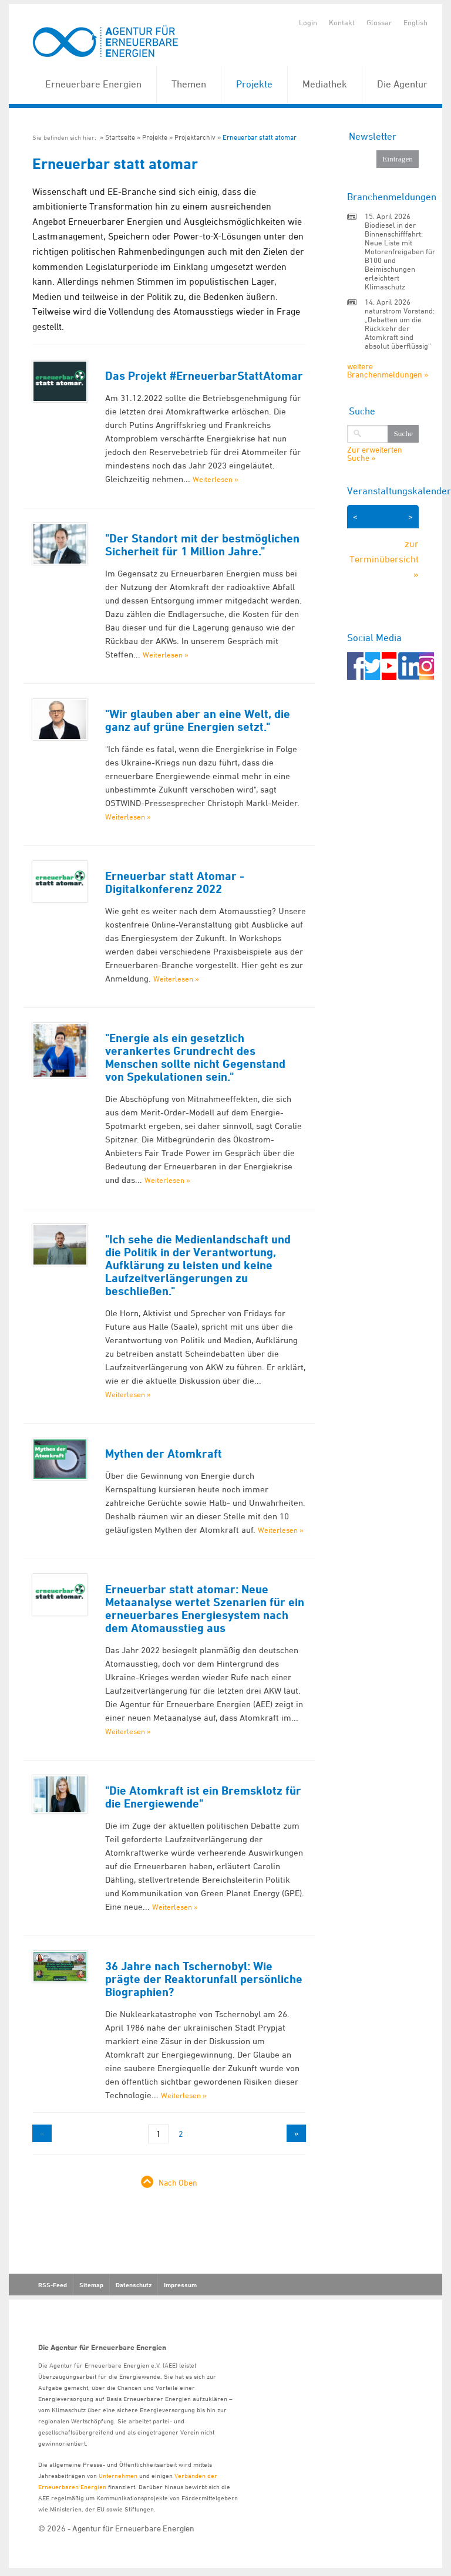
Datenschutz (134, 2285)
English (415, 22)
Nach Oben (178, 2182)
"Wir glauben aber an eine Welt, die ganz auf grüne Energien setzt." (197, 720)
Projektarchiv (195, 137)
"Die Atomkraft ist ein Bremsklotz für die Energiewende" (203, 1796)
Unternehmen (118, 2475)
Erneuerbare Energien (93, 84)
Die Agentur (402, 84)
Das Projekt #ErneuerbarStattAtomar (204, 376)
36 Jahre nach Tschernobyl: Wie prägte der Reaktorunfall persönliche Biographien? (203, 1979)
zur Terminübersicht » (384, 558)
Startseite (120, 137)
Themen (188, 84)
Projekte (254, 84)
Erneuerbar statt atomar (260, 137)
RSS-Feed (52, 2285)
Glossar (379, 22)
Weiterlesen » (215, 479)
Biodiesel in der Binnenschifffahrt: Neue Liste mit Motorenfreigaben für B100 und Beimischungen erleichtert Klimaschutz (400, 255)
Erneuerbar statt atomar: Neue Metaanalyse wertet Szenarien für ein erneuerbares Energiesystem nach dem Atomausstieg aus (204, 1608)
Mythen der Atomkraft (163, 1454)
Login (308, 22)
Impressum (180, 2285)
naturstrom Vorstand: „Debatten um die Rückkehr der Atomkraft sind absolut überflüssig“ (400, 328)
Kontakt (342, 22)
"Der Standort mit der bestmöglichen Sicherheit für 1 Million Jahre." (202, 544)
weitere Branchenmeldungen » (387, 370)
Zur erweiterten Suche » (374, 454)
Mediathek (324, 84)
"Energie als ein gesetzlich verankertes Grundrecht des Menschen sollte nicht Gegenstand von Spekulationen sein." (195, 1057)
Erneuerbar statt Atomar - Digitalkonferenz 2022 (174, 882)
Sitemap (91, 2285)
